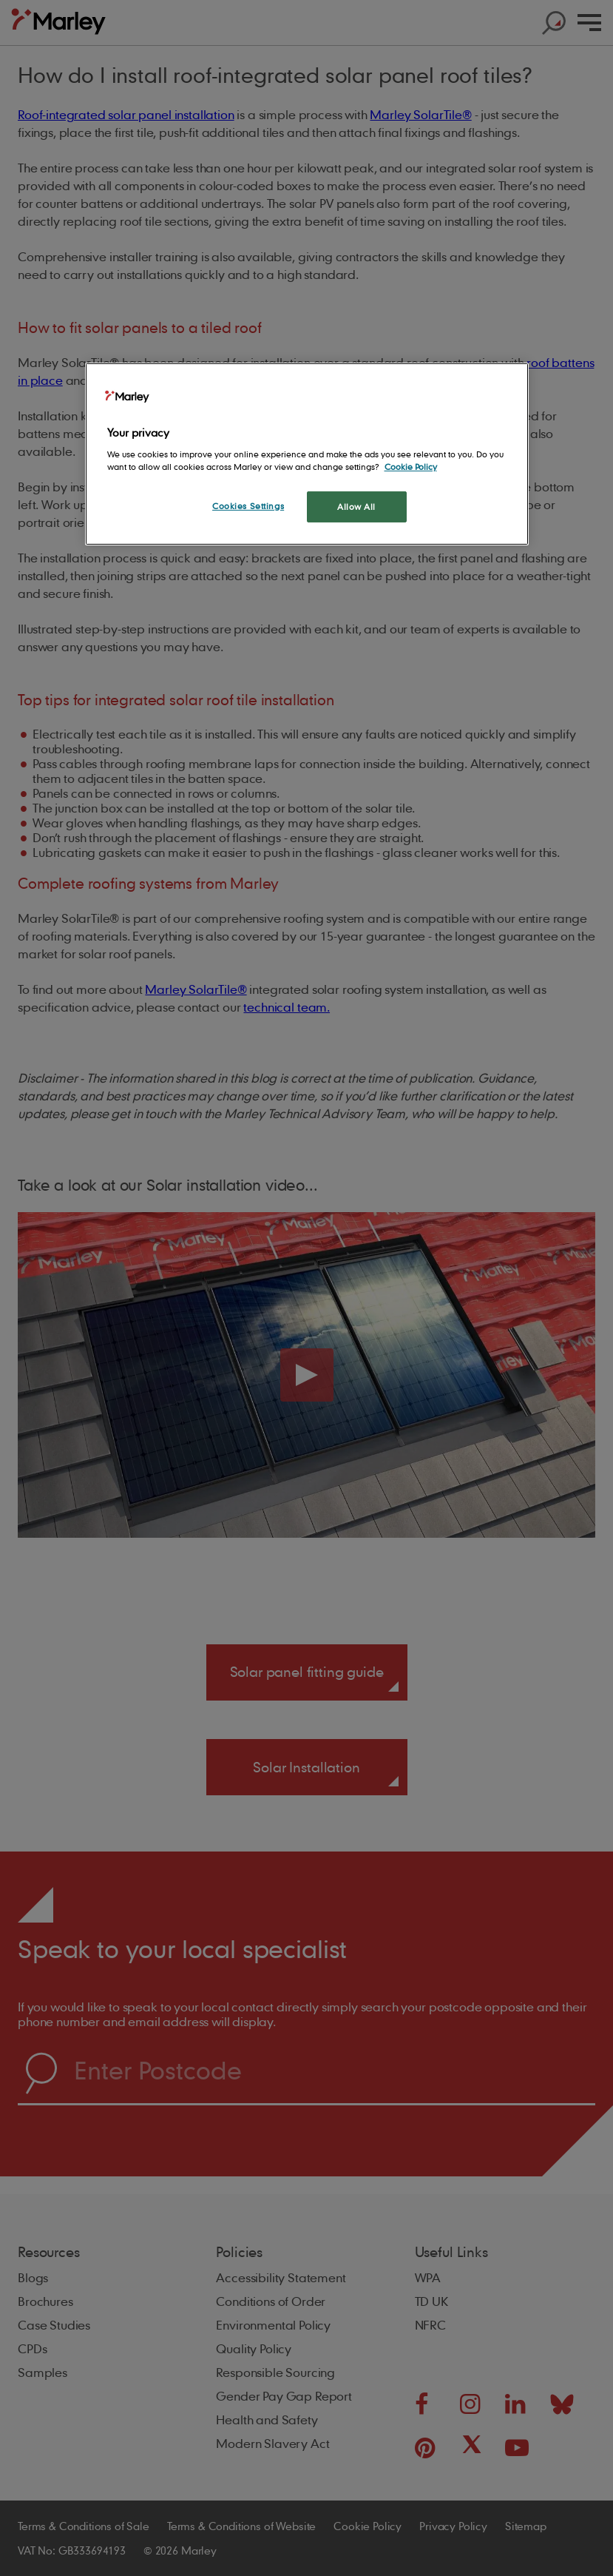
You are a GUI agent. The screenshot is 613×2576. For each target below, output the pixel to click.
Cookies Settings (248, 505)
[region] (307, 454)
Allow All (356, 506)
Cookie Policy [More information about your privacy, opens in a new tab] (411, 466)
